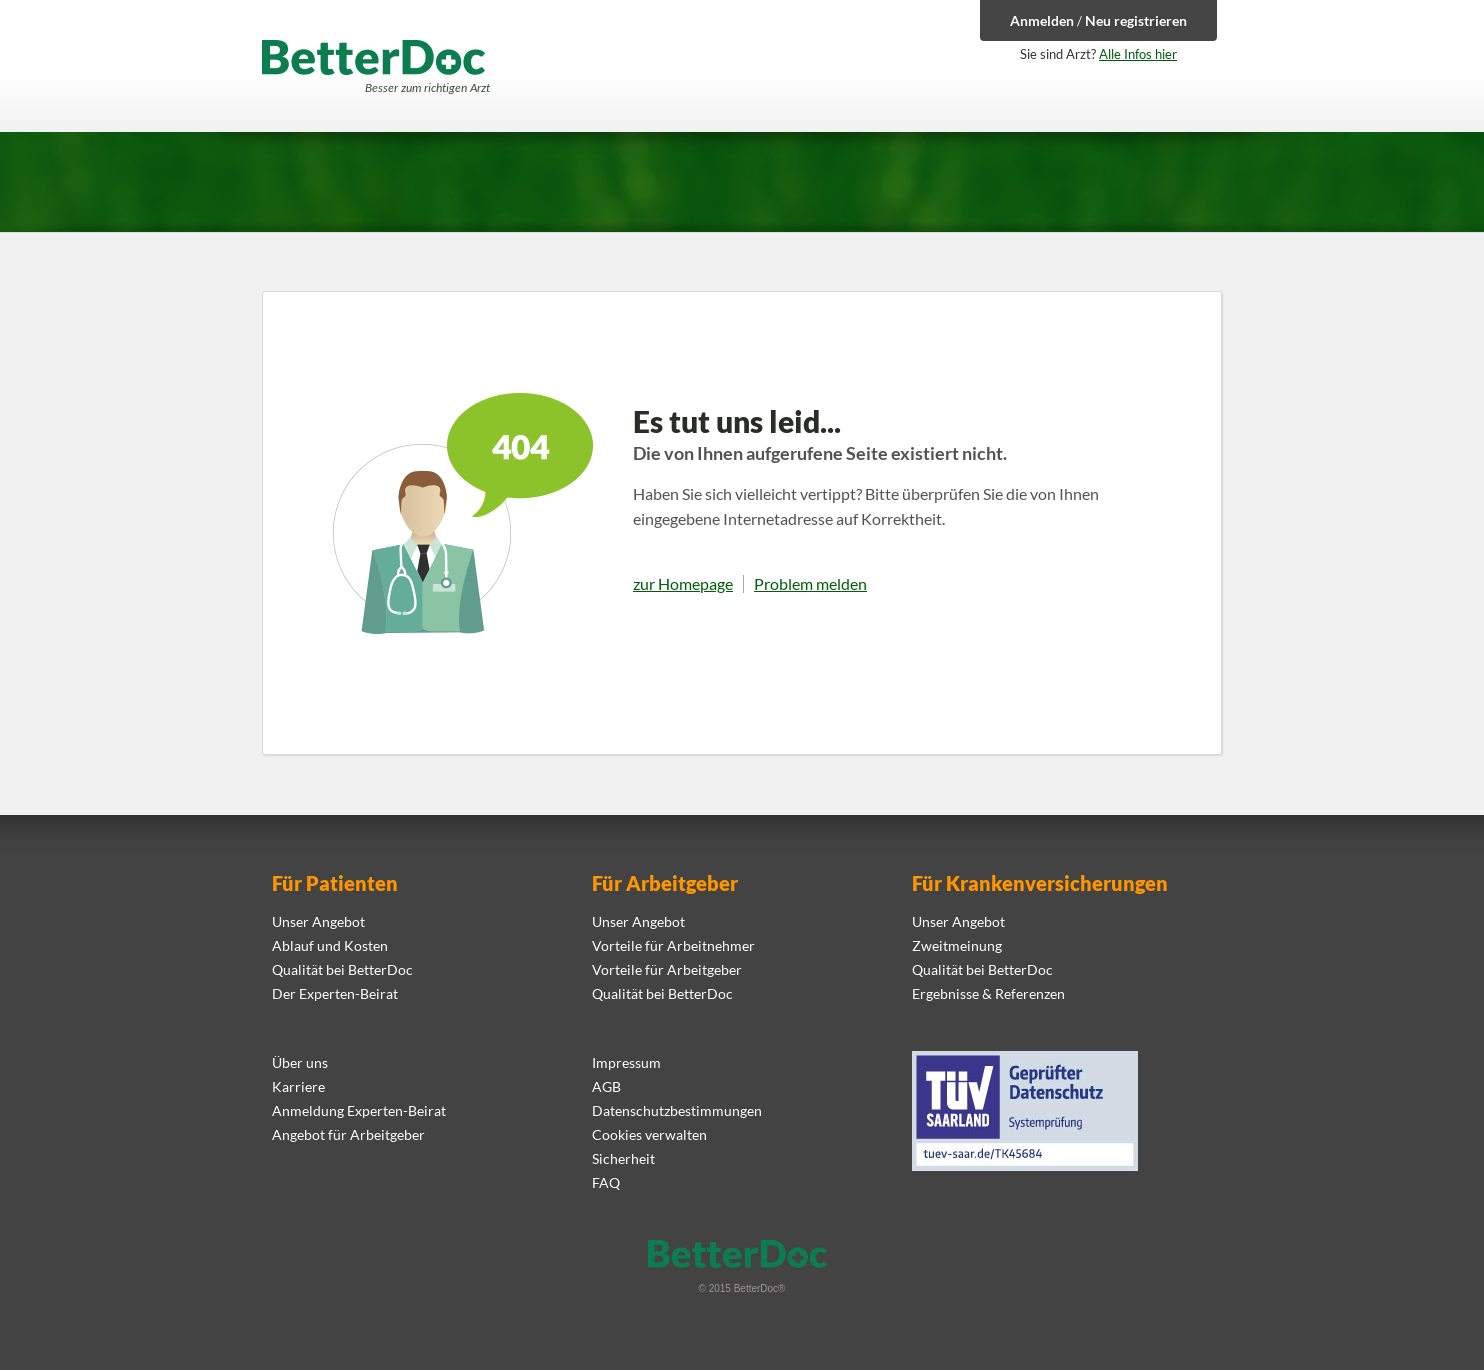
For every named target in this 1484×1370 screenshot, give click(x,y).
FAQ (606, 1182)
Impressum (626, 1062)
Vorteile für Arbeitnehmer (673, 945)
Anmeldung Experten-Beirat (359, 1110)
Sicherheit (623, 1158)
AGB (606, 1086)
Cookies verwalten (649, 1134)
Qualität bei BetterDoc (342, 969)
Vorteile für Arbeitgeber (667, 969)
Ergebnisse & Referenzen (988, 993)
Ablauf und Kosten (330, 945)
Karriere (298, 1086)
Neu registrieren (1136, 20)
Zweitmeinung (957, 945)
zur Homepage (683, 584)
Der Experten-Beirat (335, 993)
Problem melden (810, 584)
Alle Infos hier (1138, 54)
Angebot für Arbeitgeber (348, 1134)
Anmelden (1042, 20)
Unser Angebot (318, 921)
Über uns (300, 1062)
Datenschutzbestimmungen (677, 1110)
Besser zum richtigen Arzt (427, 87)
